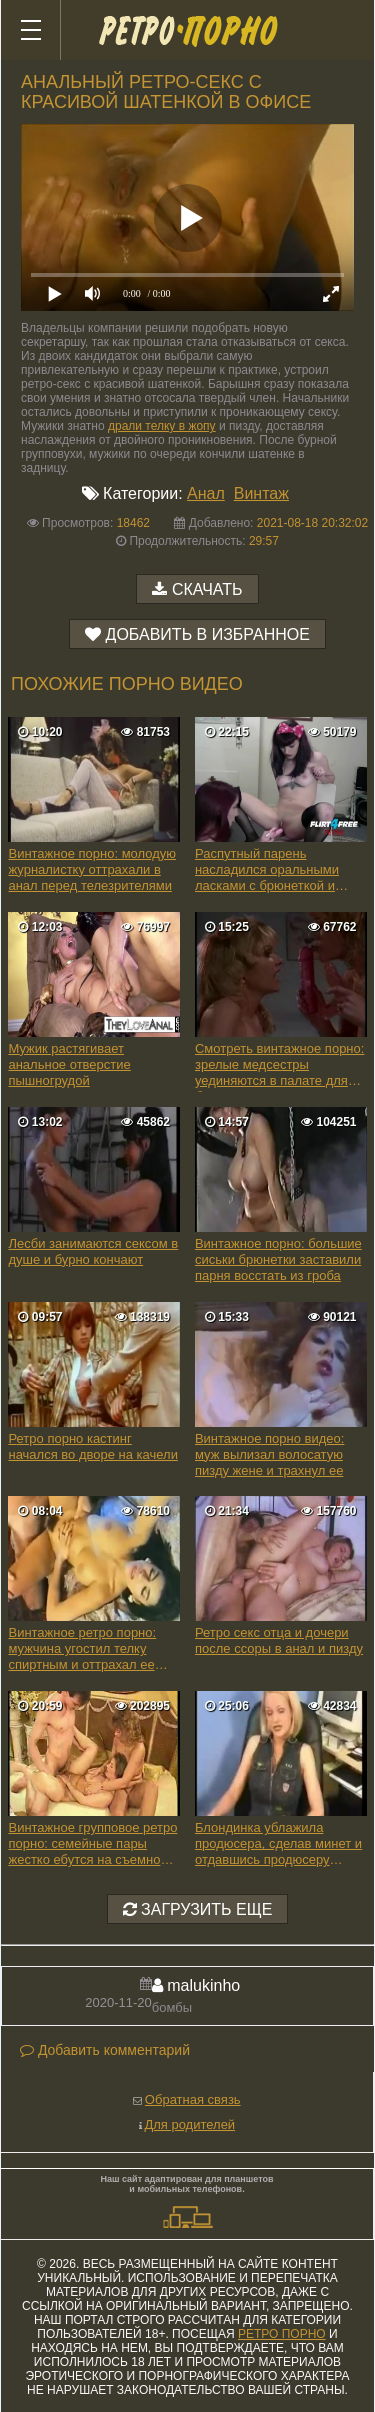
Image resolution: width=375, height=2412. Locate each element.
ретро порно (282, 2334)
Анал (206, 493)
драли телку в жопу (162, 426)
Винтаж (261, 493)
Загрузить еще (198, 1909)
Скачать (207, 589)
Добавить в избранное (208, 634)
